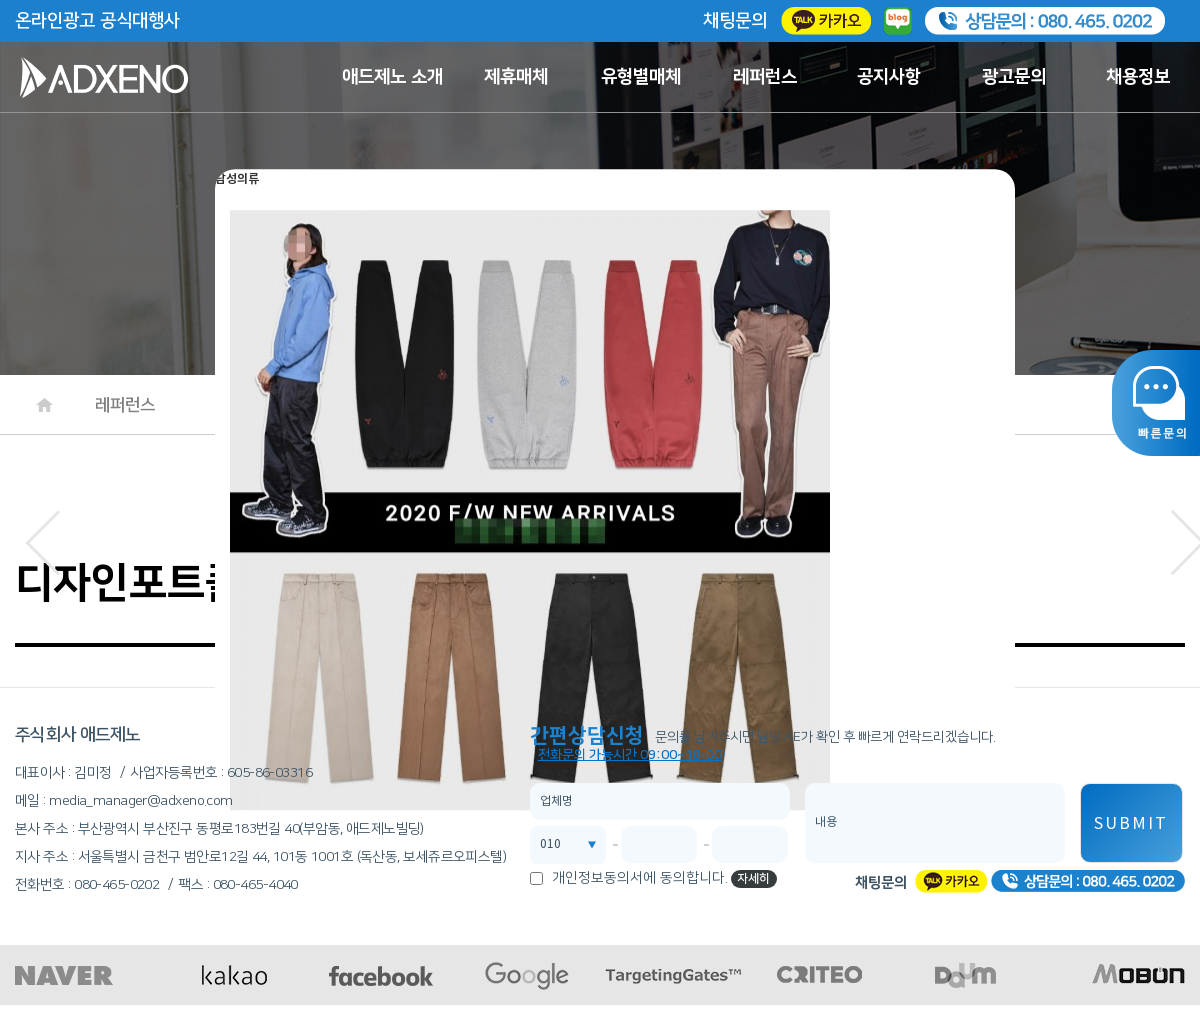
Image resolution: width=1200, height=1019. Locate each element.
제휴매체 (516, 77)
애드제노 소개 (392, 77)
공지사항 (889, 77)
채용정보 (1138, 77)
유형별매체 (641, 77)
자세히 (753, 878)
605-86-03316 (269, 773)
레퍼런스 (765, 77)
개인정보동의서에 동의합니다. (640, 878)
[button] (42, 537)
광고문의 (1014, 77)
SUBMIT (1131, 824)
